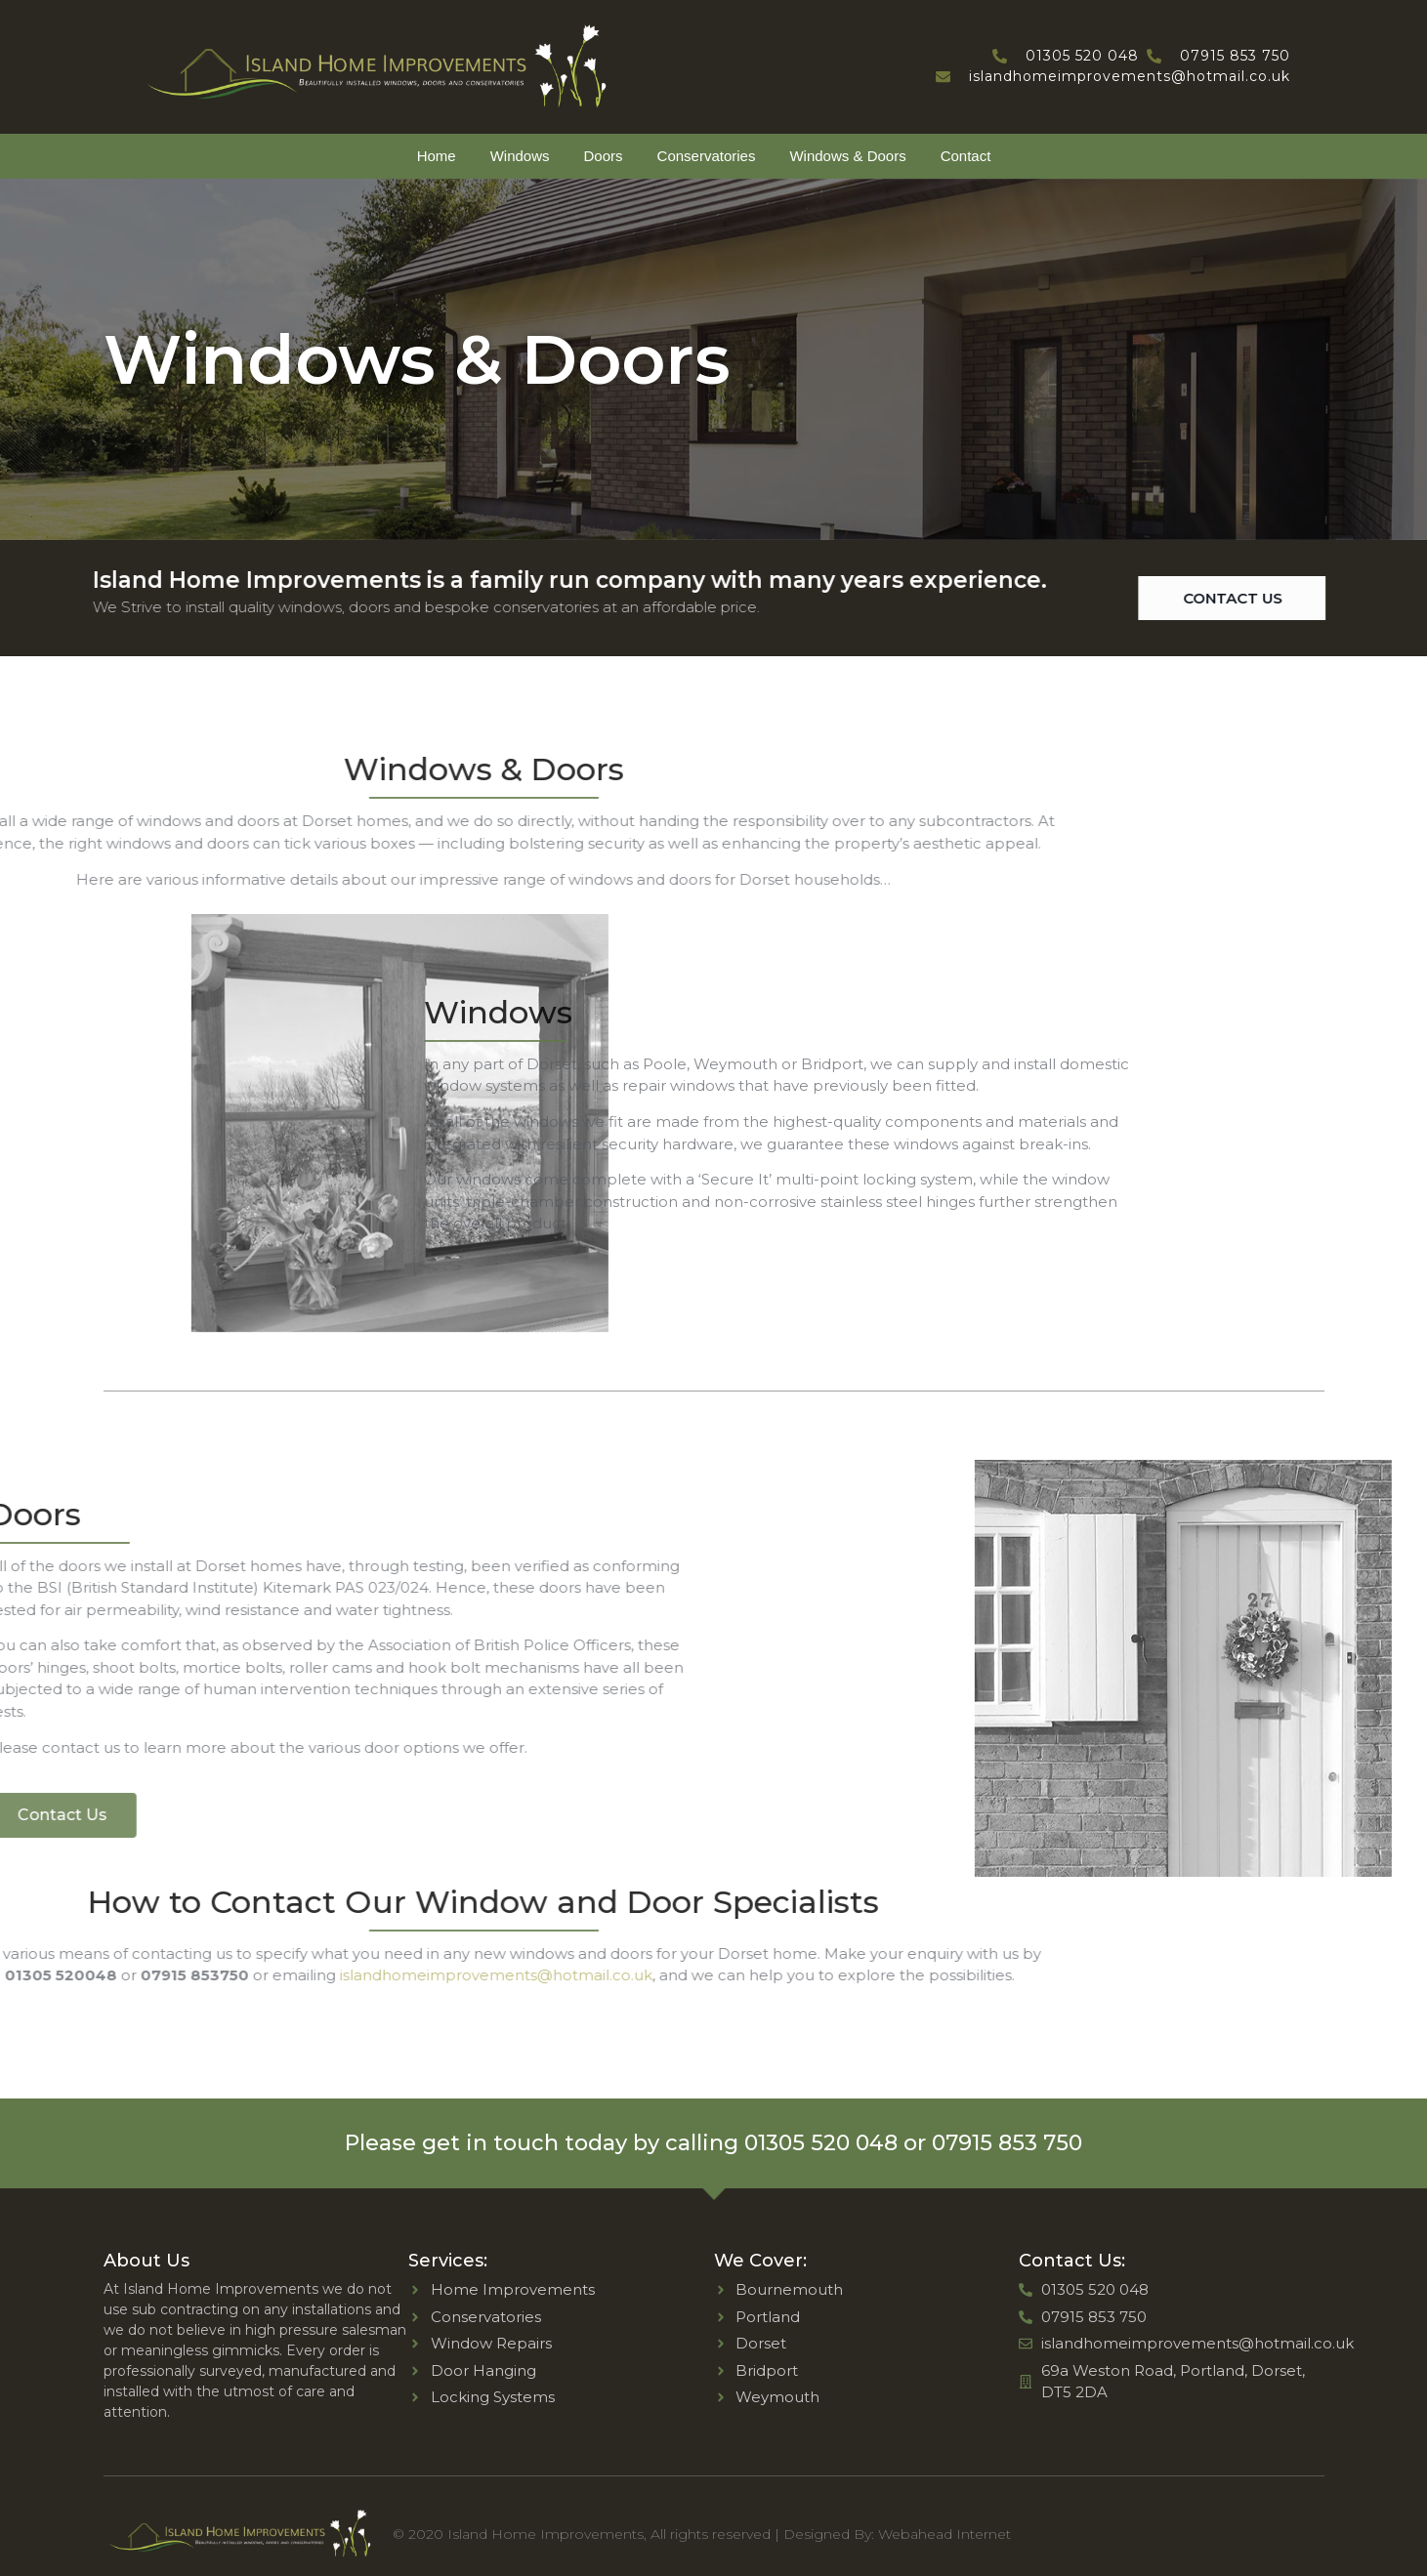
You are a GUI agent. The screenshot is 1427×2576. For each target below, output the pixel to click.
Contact (966, 155)
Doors (603, 155)
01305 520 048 (821, 2143)
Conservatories (706, 155)
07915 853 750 (1007, 2143)
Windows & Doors (847, 155)
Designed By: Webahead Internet (897, 2534)
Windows (520, 155)
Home (436, 155)
